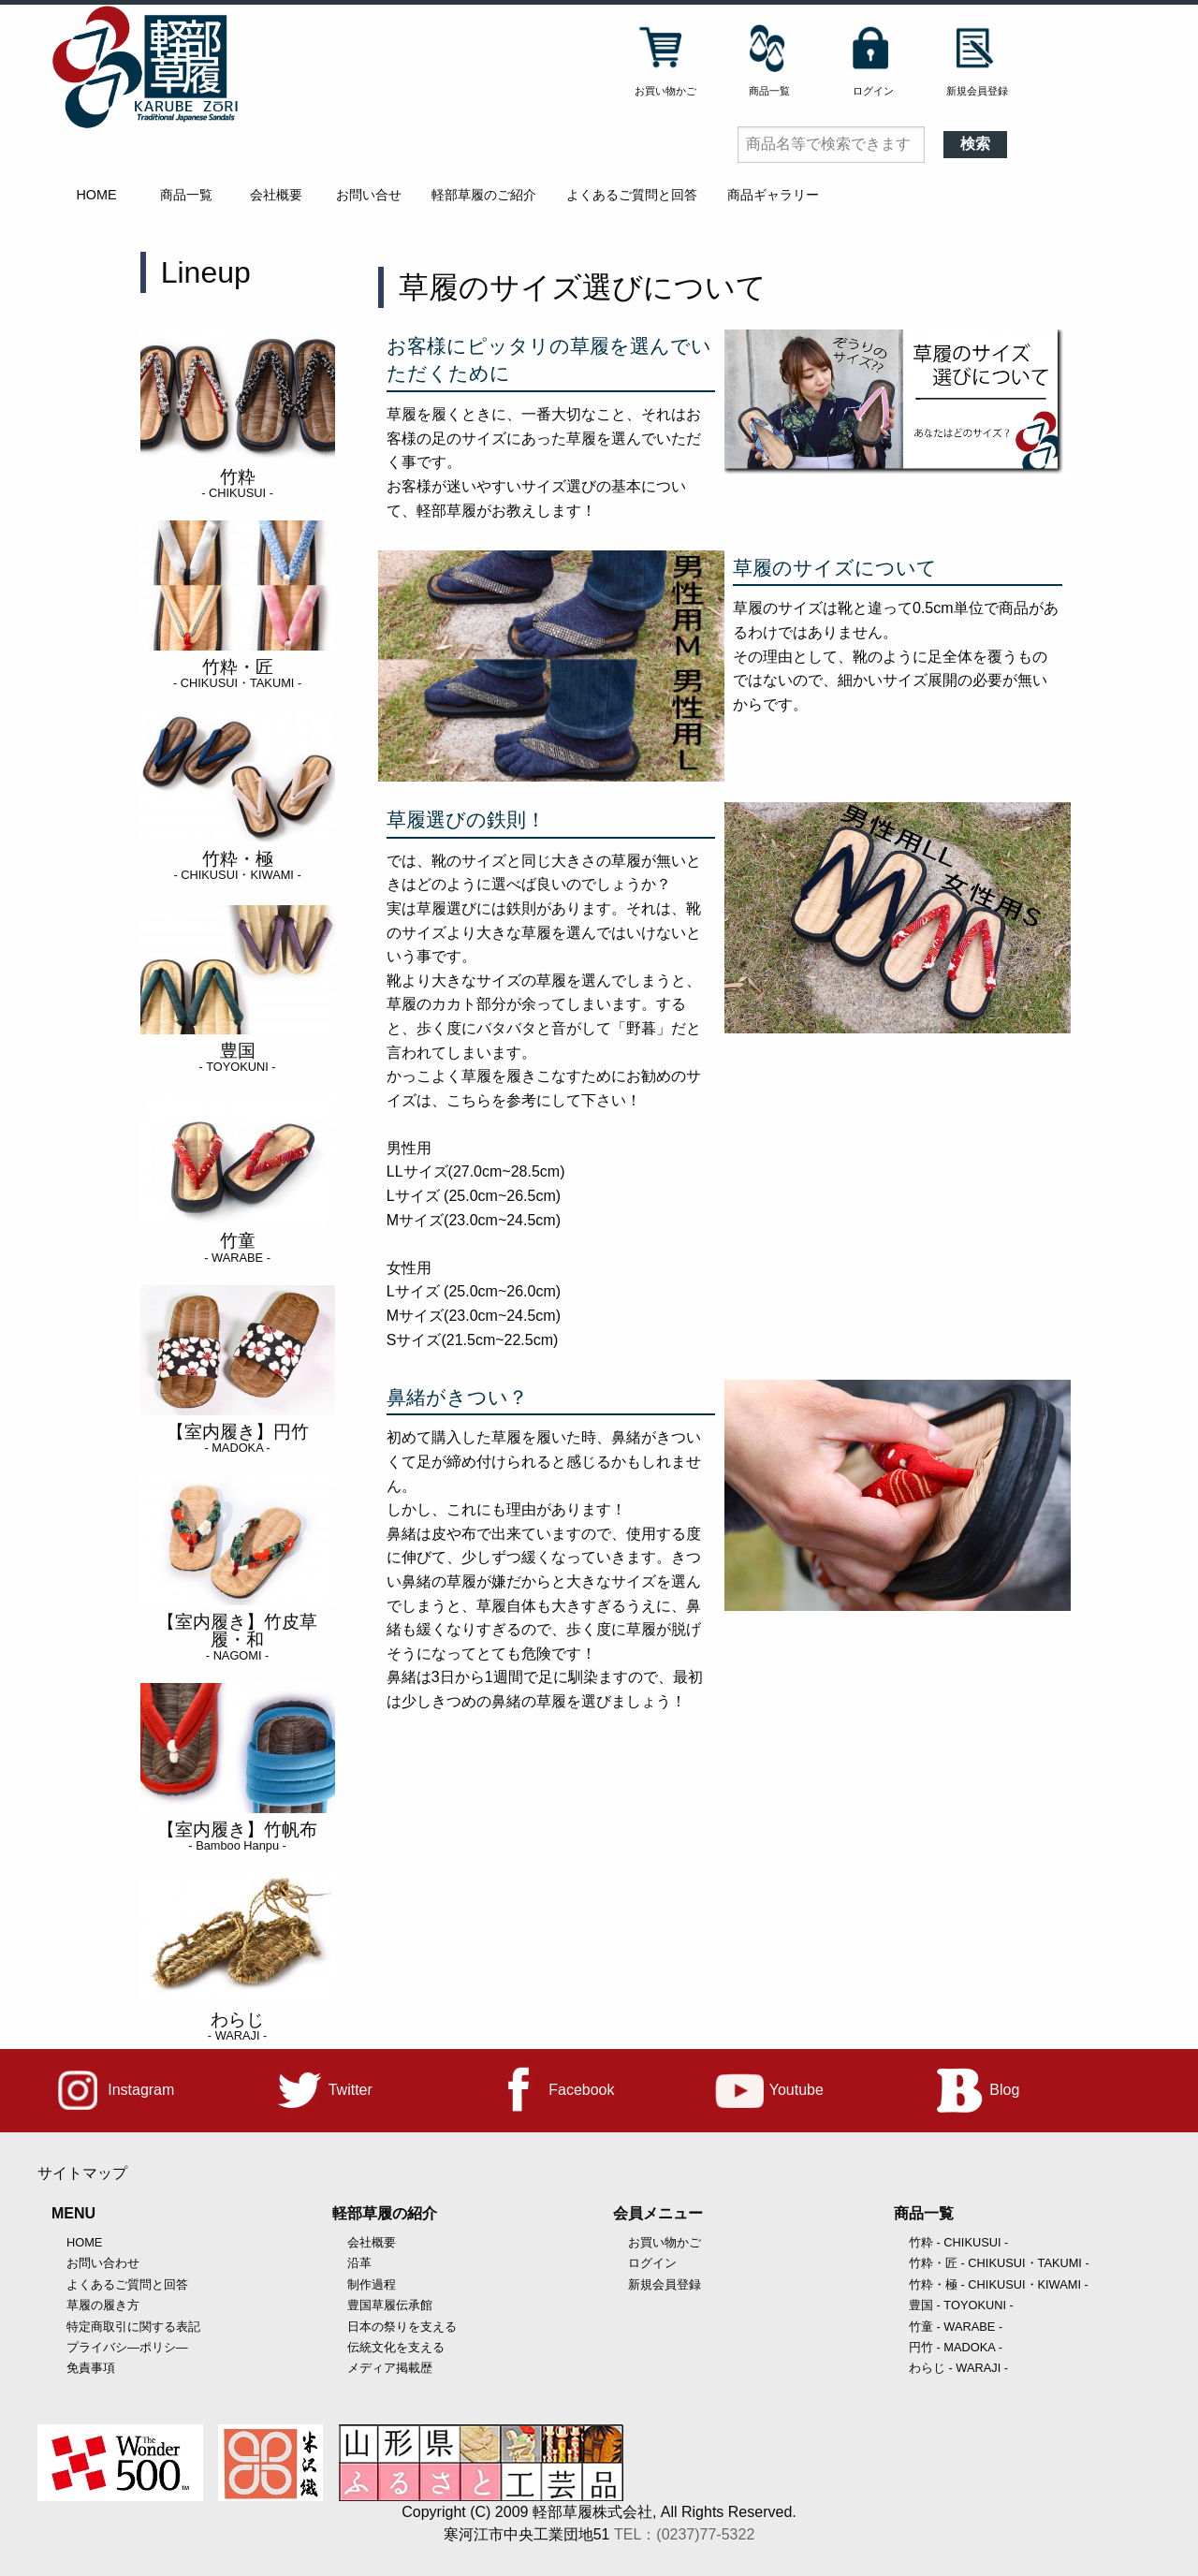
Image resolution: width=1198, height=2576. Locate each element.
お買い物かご (664, 2242)
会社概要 (276, 194)
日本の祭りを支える (402, 2327)
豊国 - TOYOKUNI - (961, 2305)
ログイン (652, 2263)
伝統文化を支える (396, 2347)
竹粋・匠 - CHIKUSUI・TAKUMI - (999, 2263)
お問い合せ (369, 194)
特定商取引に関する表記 (133, 2327)
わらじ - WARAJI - (958, 2368)
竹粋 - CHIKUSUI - (958, 2242)
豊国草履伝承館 (389, 2305)
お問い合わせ (102, 2263)
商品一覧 (186, 194)
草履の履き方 (102, 2305)
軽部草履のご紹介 (483, 194)
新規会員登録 (664, 2284)
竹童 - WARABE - (955, 2327)
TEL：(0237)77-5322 (684, 2534)
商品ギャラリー (773, 194)
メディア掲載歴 (389, 2368)
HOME (96, 194)
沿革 (359, 2263)
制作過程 (371, 2284)
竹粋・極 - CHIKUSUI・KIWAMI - (998, 2284)
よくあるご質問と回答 (631, 194)
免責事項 (90, 2368)
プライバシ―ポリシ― (127, 2347)
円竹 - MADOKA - (955, 2347)
